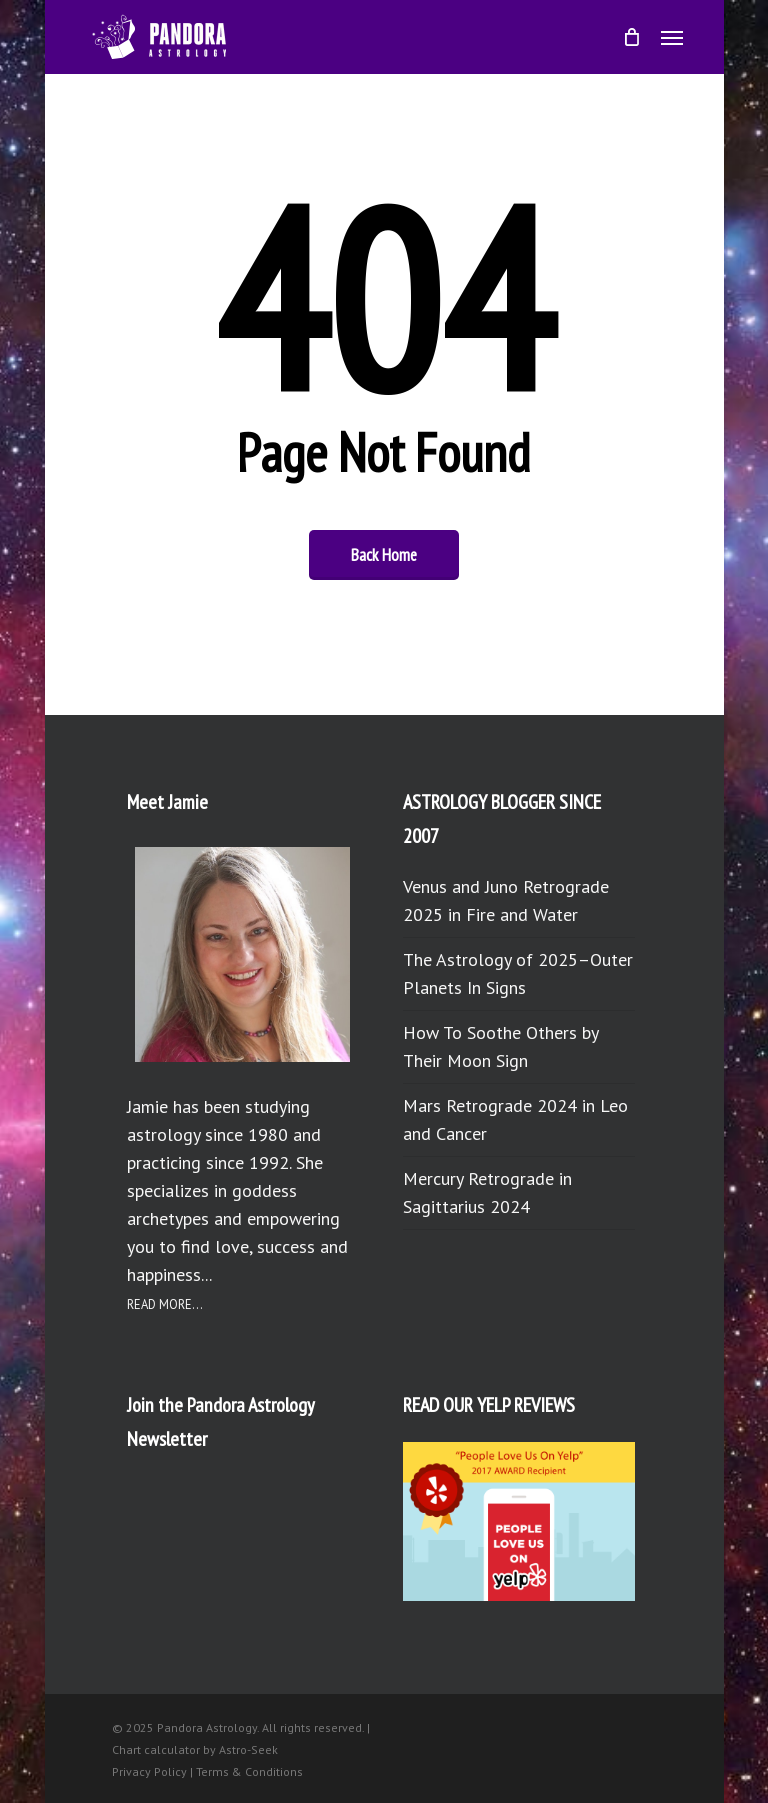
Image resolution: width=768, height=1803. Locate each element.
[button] (672, 37)
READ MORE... (165, 1304)
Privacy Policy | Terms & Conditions (207, 1771)
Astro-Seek (248, 1749)
